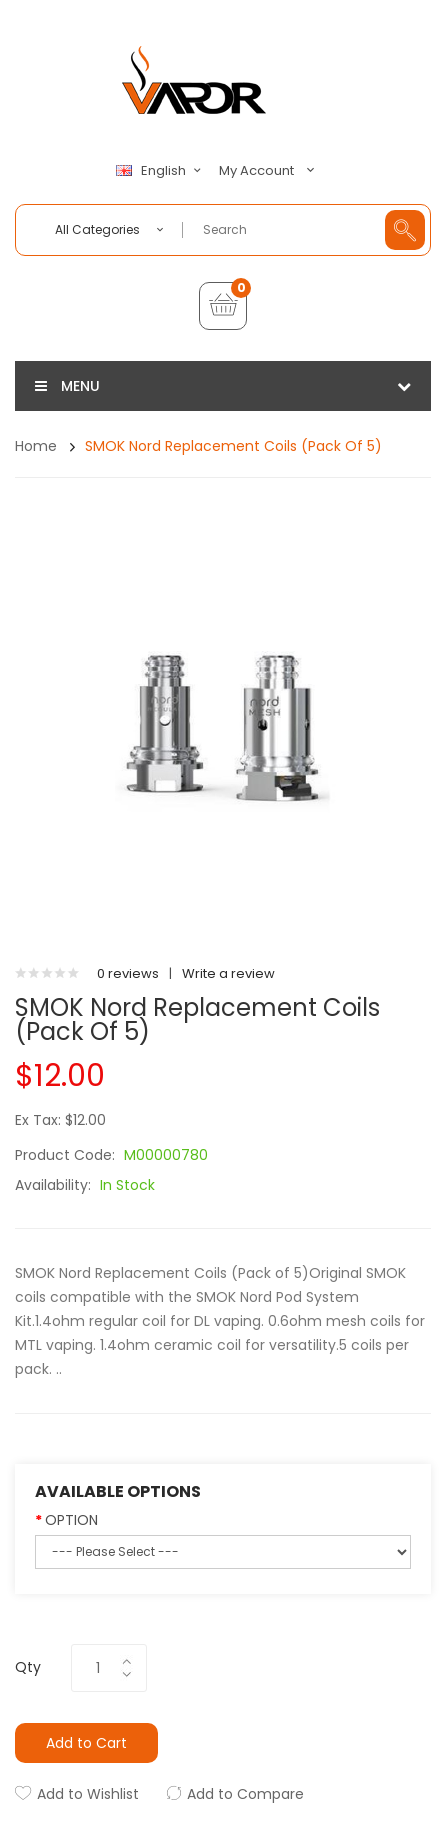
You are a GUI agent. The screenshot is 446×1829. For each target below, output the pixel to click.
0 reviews (128, 973)
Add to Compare (245, 1794)
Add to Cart (86, 1743)
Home (36, 446)
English (161, 171)
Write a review (228, 973)
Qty (28, 1667)
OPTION (71, 1520)
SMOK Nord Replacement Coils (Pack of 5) (233, 446)
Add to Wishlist (88, 1794)
